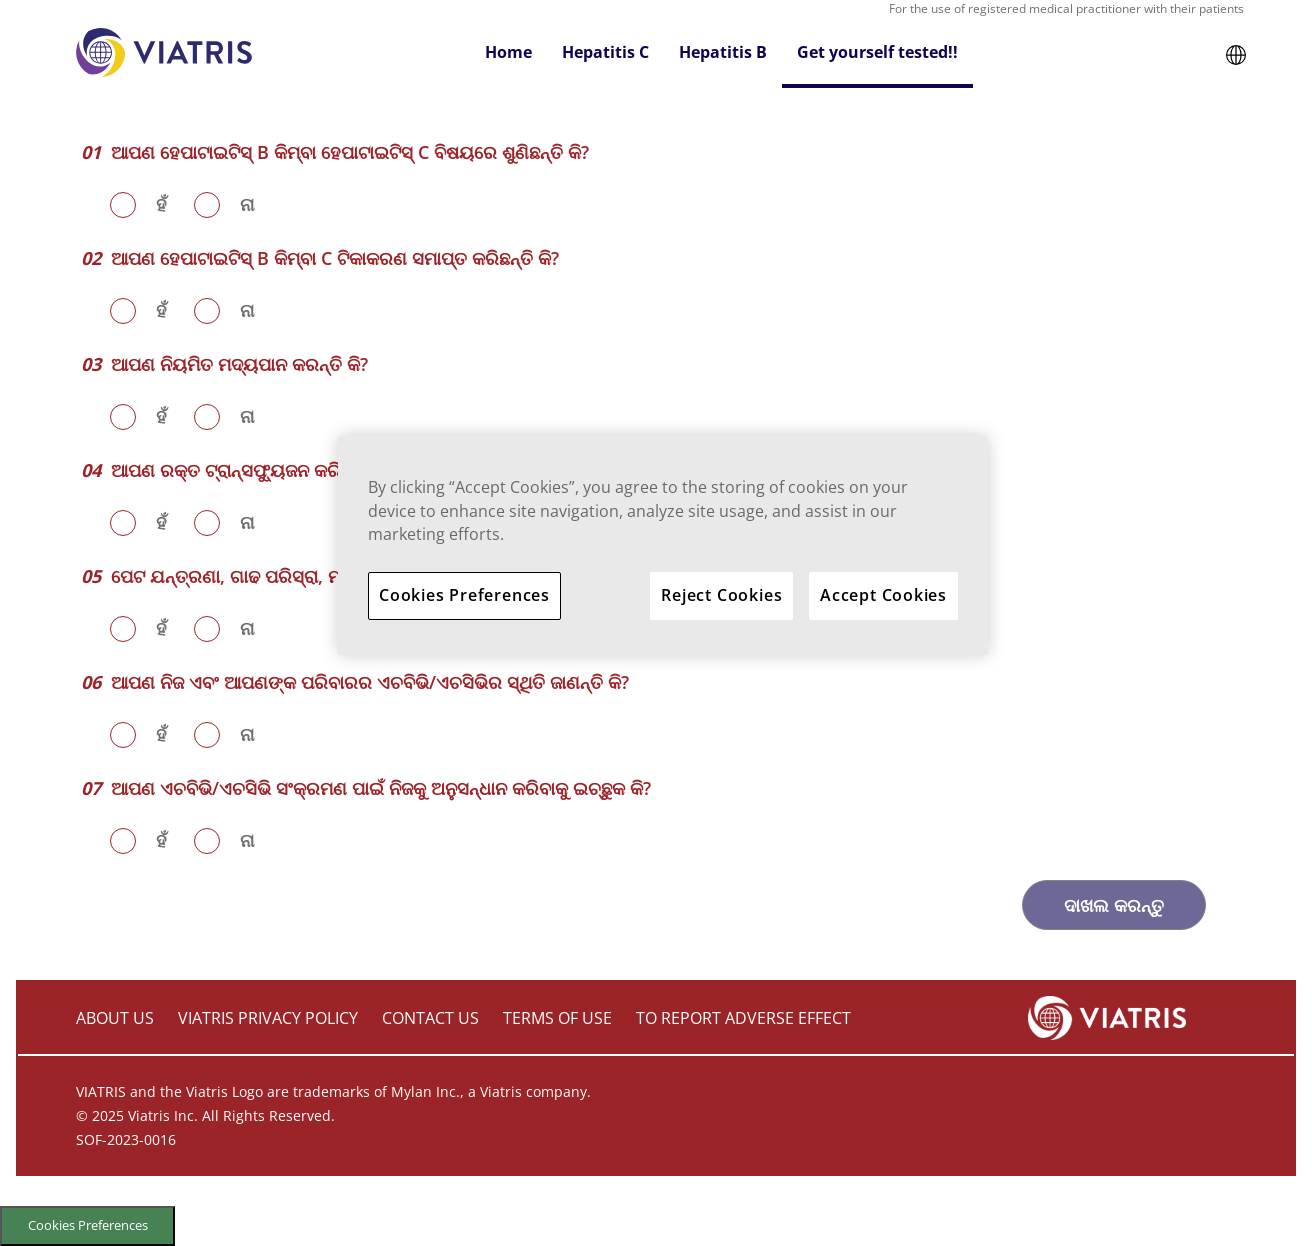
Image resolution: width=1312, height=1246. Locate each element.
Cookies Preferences (88, 1225)
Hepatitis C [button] (605, 52)
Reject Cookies (721, 595)
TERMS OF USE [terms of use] (557, 1018)
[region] (663, 545)
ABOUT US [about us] (115, 1018)
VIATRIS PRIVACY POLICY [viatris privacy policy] (268, 1018)
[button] (1236, 53)
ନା (247, 204)
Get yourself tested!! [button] (877, 52)
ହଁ (161, 204)
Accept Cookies (883, 595)
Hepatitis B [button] (723, 52)
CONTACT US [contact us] (430, 1018)
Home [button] (508, 52)
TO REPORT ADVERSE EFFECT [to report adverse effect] (743, 1018)
